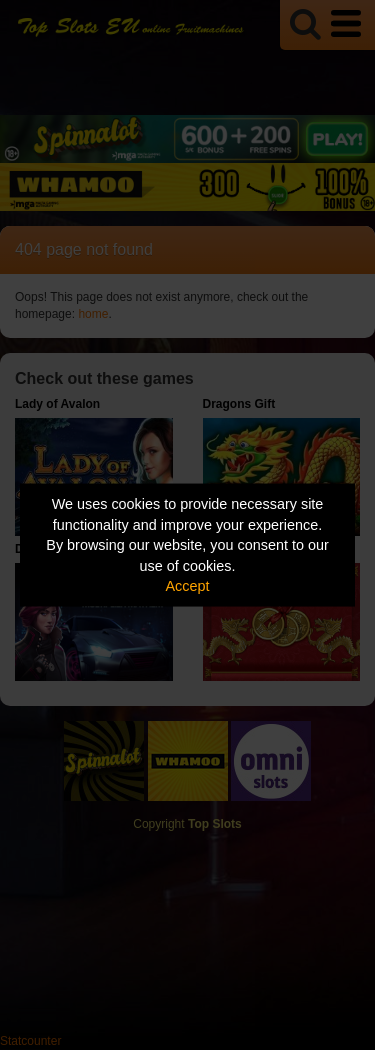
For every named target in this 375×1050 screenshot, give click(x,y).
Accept (188, 586)
